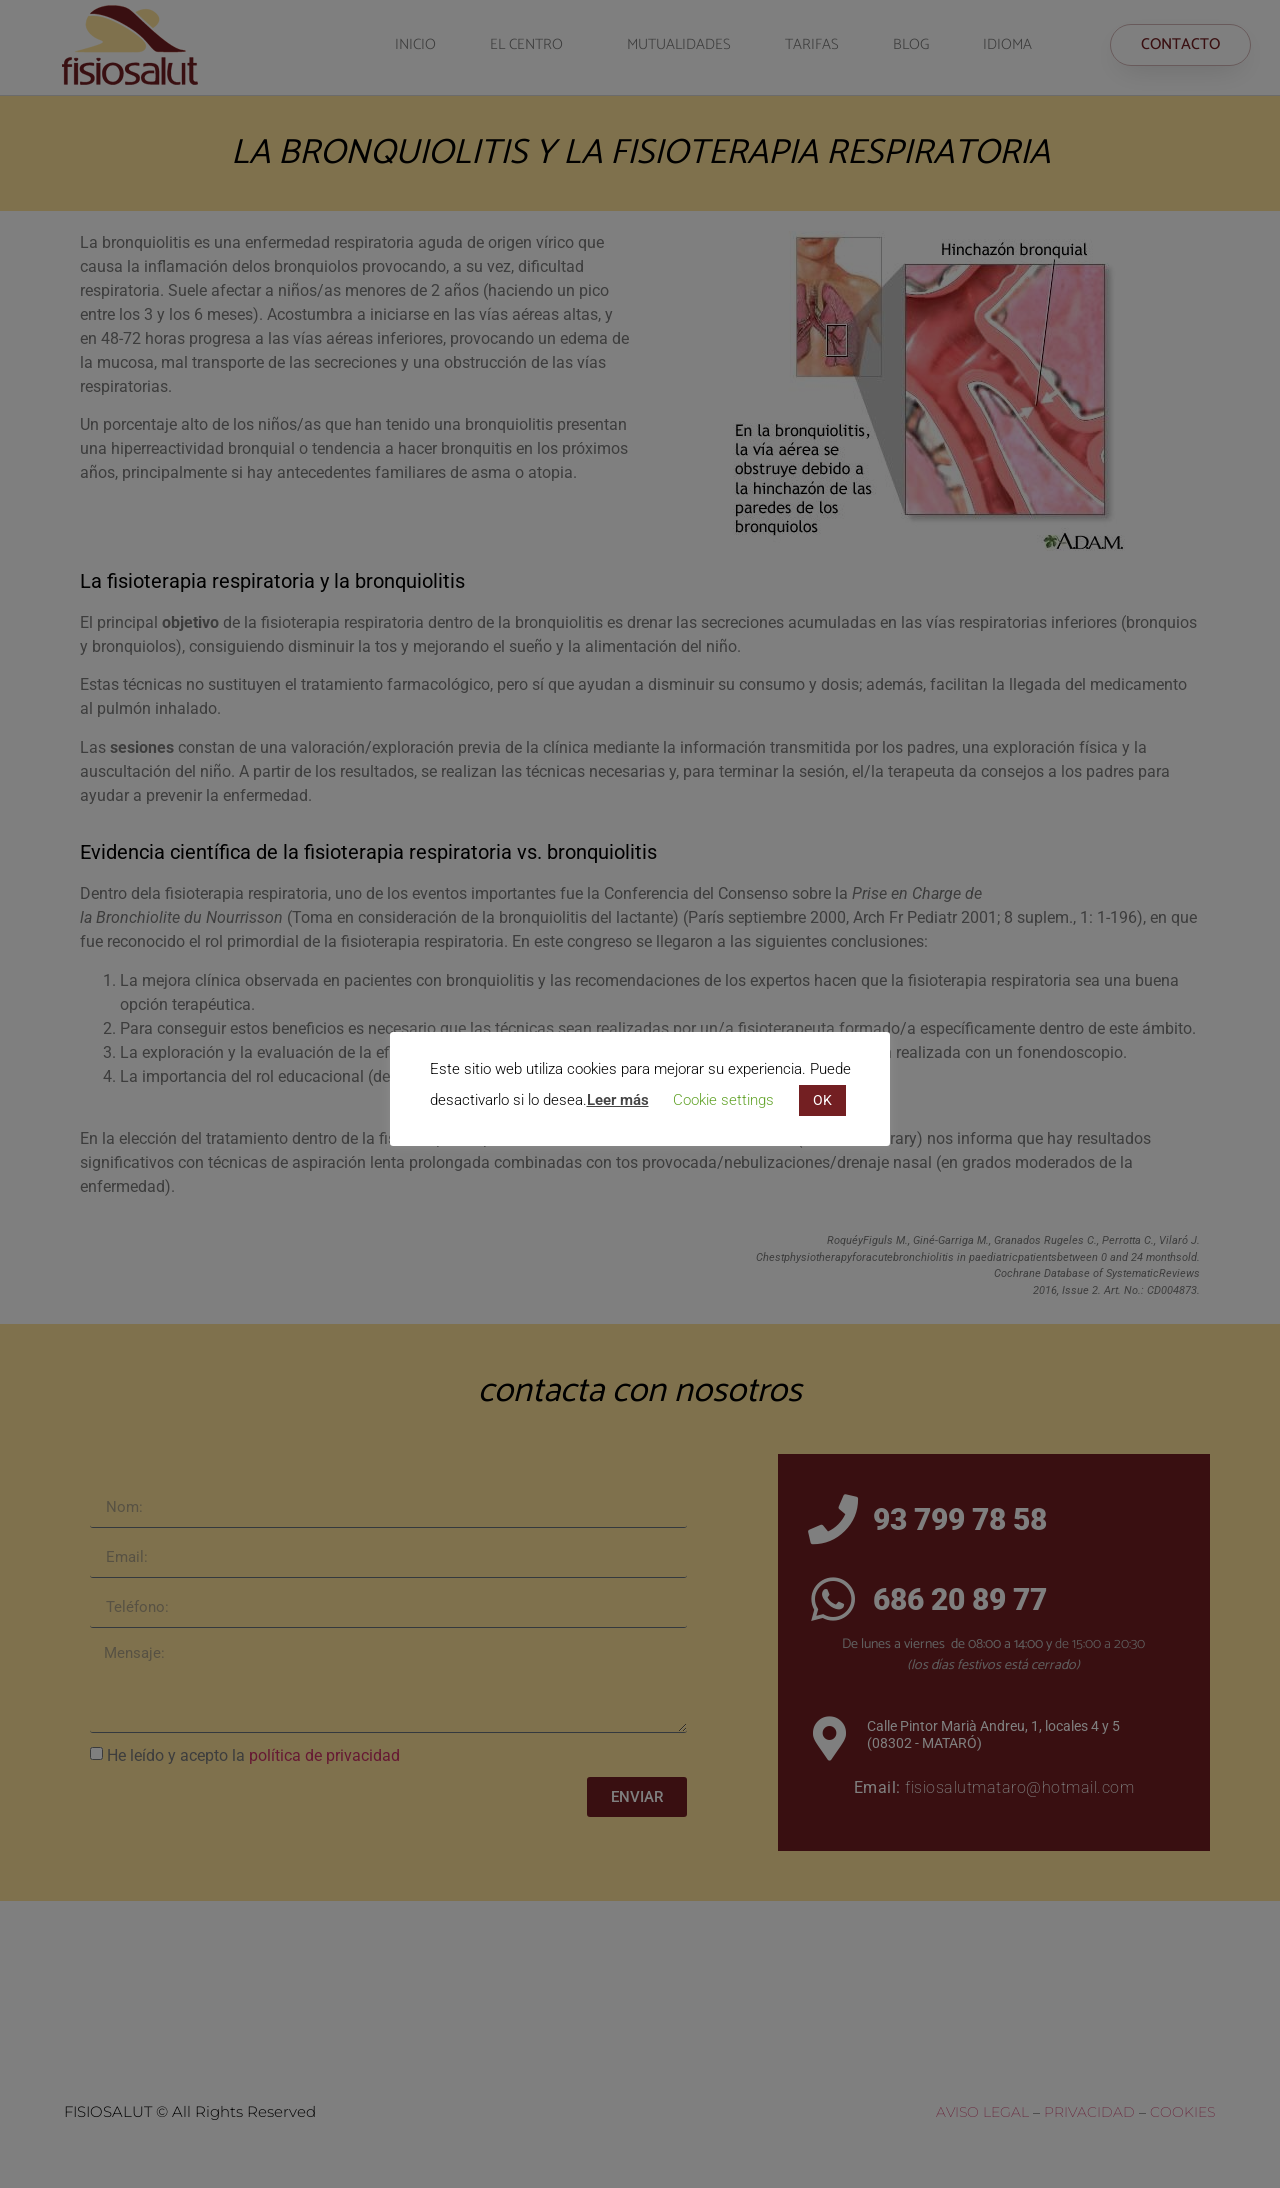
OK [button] (822, 1100)
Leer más (618, 1100)
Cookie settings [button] (723, 1100)
